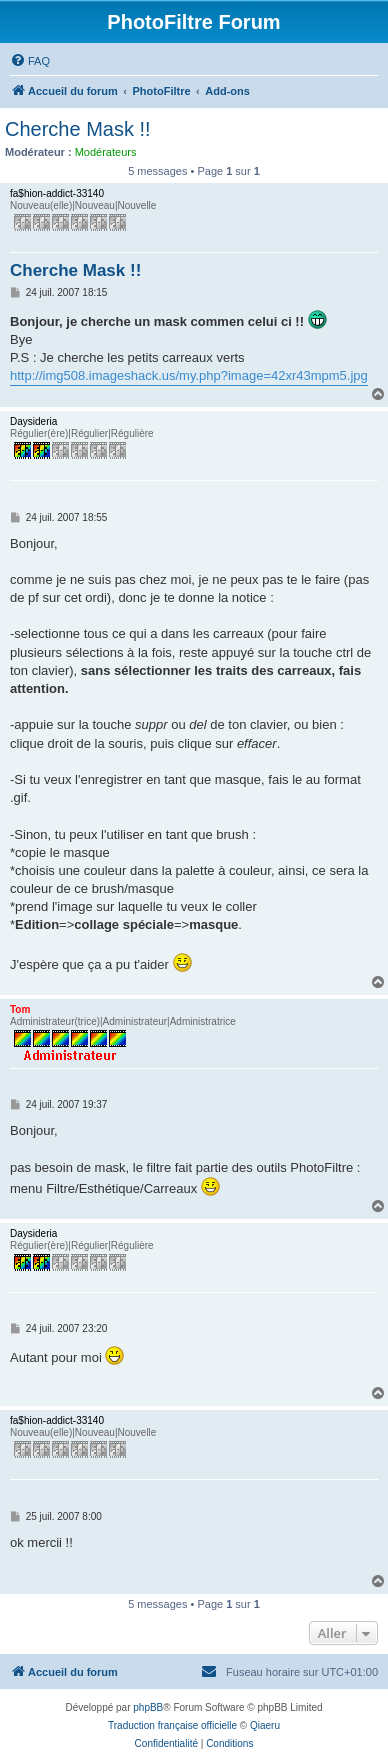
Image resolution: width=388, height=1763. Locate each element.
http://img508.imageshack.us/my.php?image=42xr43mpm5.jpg (189, 375)
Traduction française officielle (172, 1725)
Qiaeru (265, 1725)
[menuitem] (30, 61)
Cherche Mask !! (78, 129)
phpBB (148, 1707)
